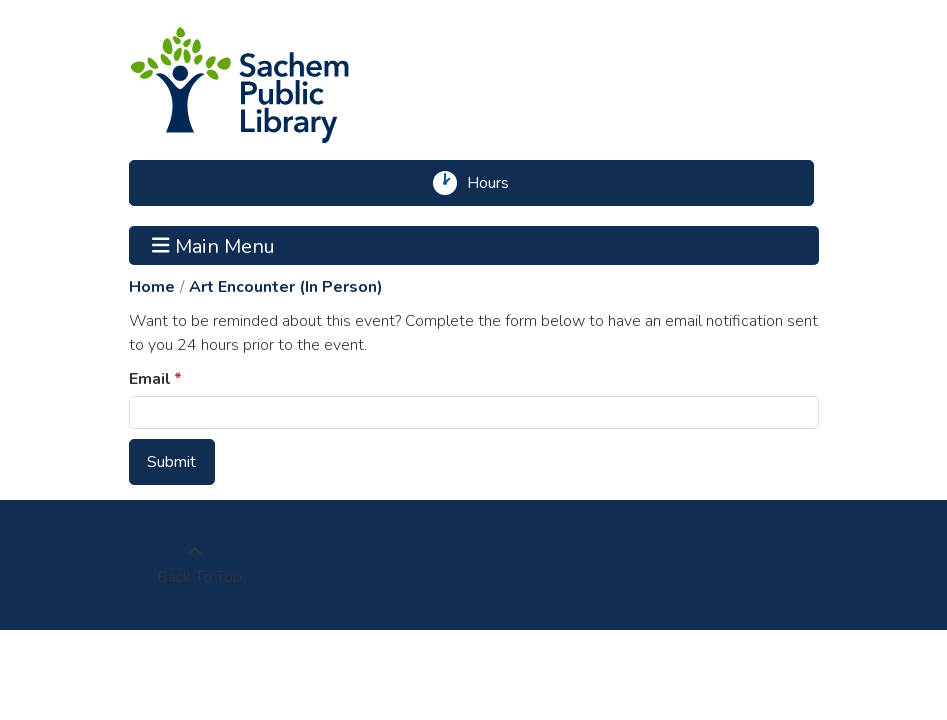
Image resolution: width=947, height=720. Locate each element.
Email (150, 379)
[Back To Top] (195, 565)
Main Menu (213, 245)
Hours (494, 183)
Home (152, 287)
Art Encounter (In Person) (286, 287)
